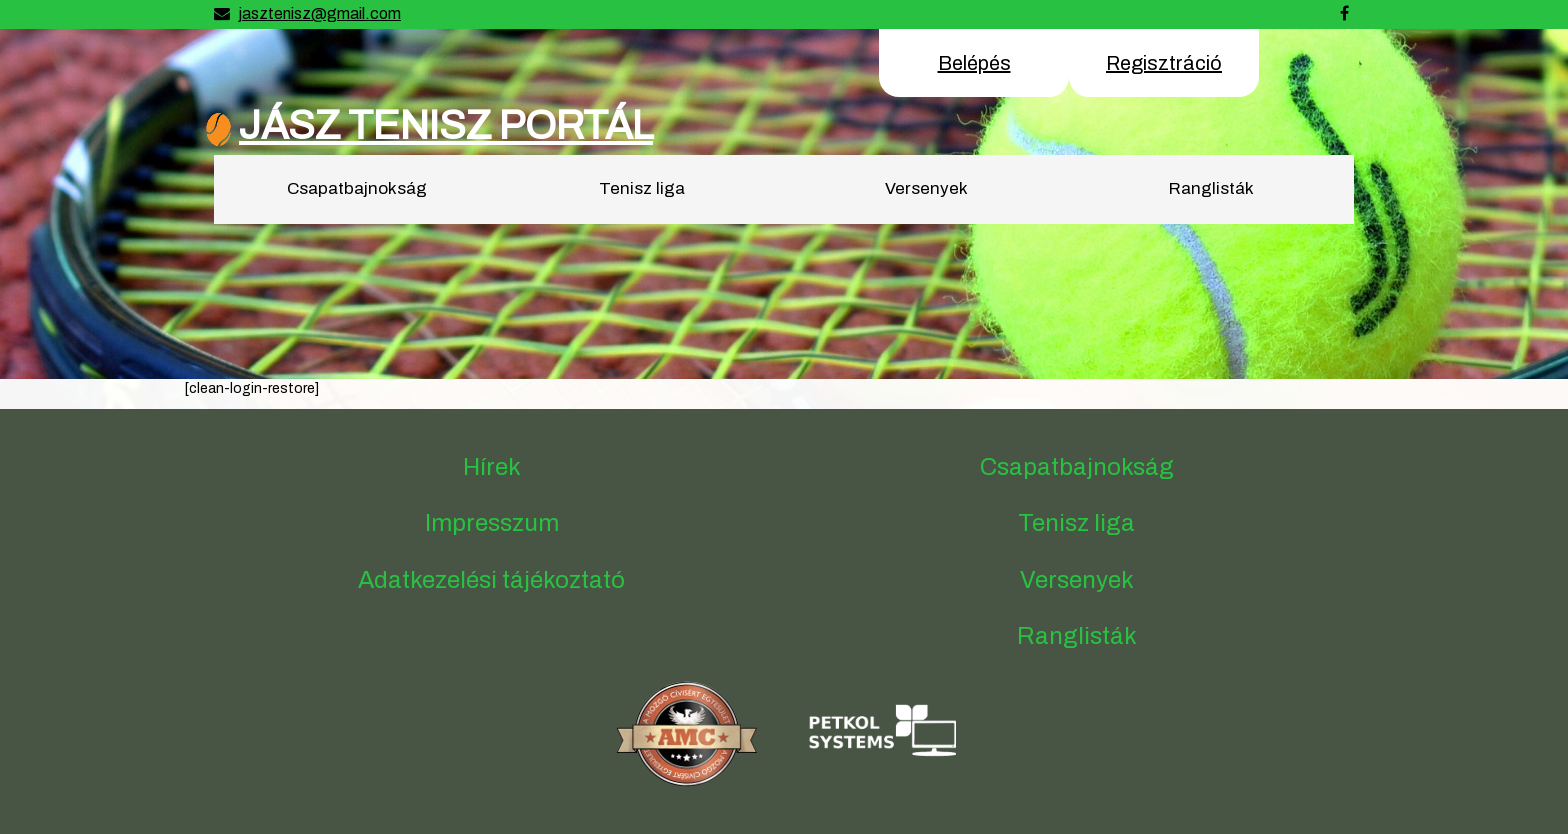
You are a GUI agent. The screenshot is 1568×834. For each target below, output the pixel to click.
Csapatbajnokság (357, 188)
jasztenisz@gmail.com (319, 13)
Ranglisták (1211, 188)
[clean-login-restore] (251, 388)
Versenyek (926, 188)
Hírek (492, 467)
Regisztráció (1164, 63)
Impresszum (492, 523)
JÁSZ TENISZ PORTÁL (446, 125)
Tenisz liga (642, 188)
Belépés (974, 63)
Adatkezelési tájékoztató (491, 580)
